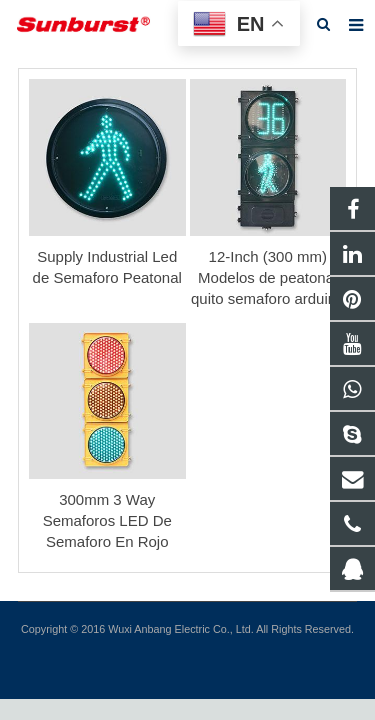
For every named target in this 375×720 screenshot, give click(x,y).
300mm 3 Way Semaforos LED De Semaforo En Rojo (107, 520)
